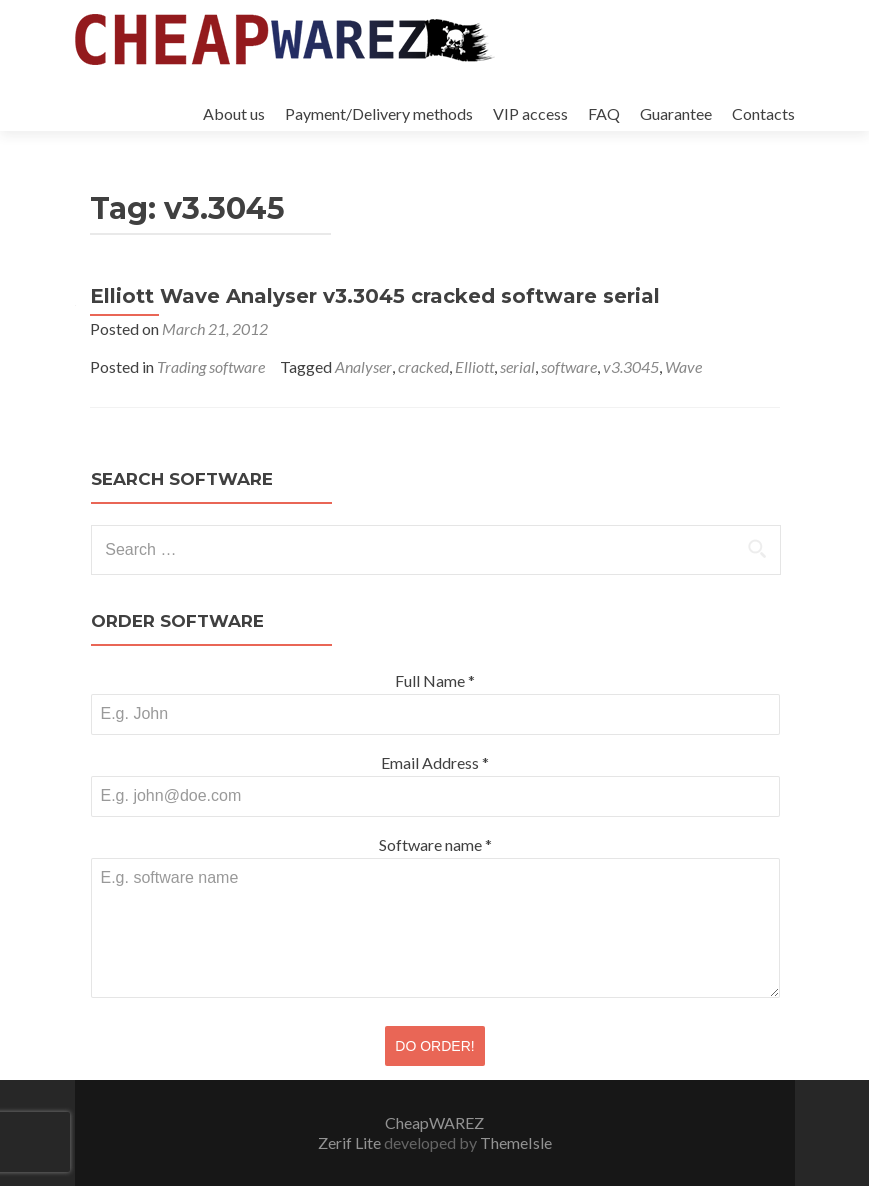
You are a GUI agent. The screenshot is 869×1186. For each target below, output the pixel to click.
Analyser (363, 366)
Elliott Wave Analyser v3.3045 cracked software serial (375, 296)
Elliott (474, 366)
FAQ (604, 113)
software (569, 366)
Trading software (211, 366)
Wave (683, 366)
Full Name (435, 680)
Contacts (763, 113)
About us (234, 113)
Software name (435, 844)
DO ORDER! (434, 1046)
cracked (423, 366)
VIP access (530, 113)
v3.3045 (631, 366)
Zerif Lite (351, 1142)
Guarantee (676, 113)
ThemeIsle (516, 1142)
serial (517, 366)
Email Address (435, 762)
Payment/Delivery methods (379, 113)
